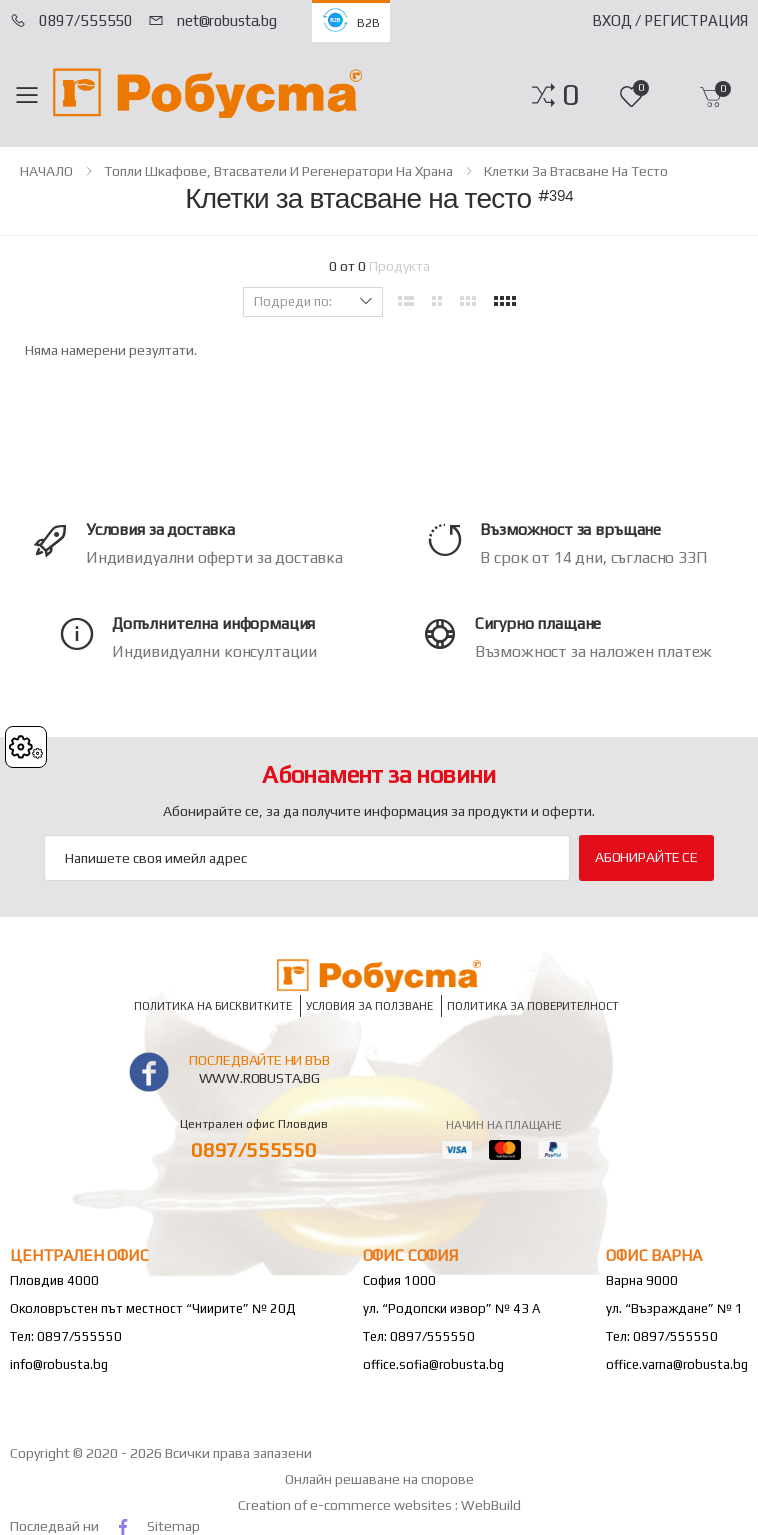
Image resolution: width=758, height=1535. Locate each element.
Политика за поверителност (533, 1005)
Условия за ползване (369, 1005)
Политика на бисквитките (213, 1005)
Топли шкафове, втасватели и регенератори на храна (278, 171)
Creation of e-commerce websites (346, 1505)
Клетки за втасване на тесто (576, 171)
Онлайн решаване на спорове (379, 1479)
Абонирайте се (646, 857)
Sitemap (173, 1526)
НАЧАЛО (46, 171)
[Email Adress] (307, 858)
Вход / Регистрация (670, 20)
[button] (570, 95)
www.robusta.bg (259, 1078)
